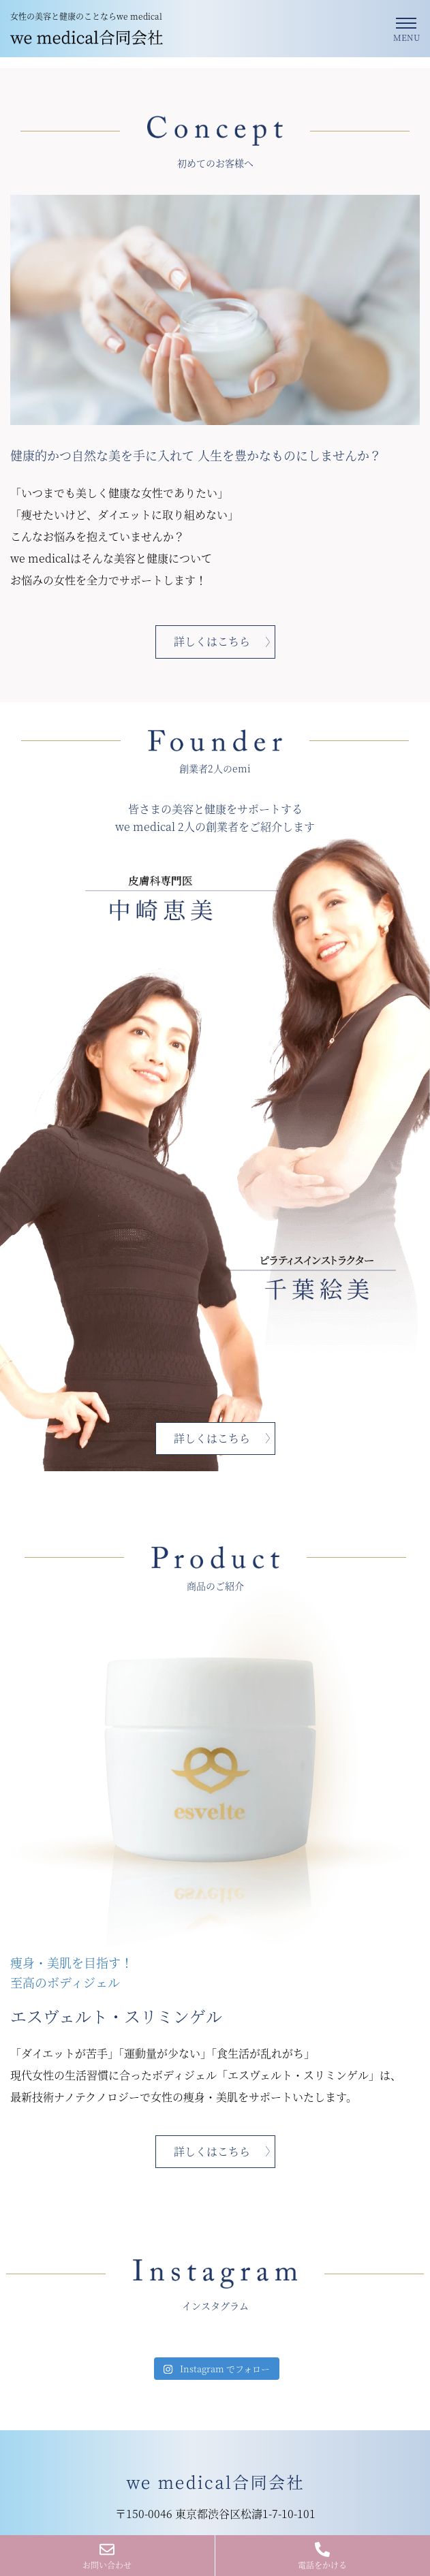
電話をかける (322, 2556)
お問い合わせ (107, 2556)
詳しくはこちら (212, 641)
